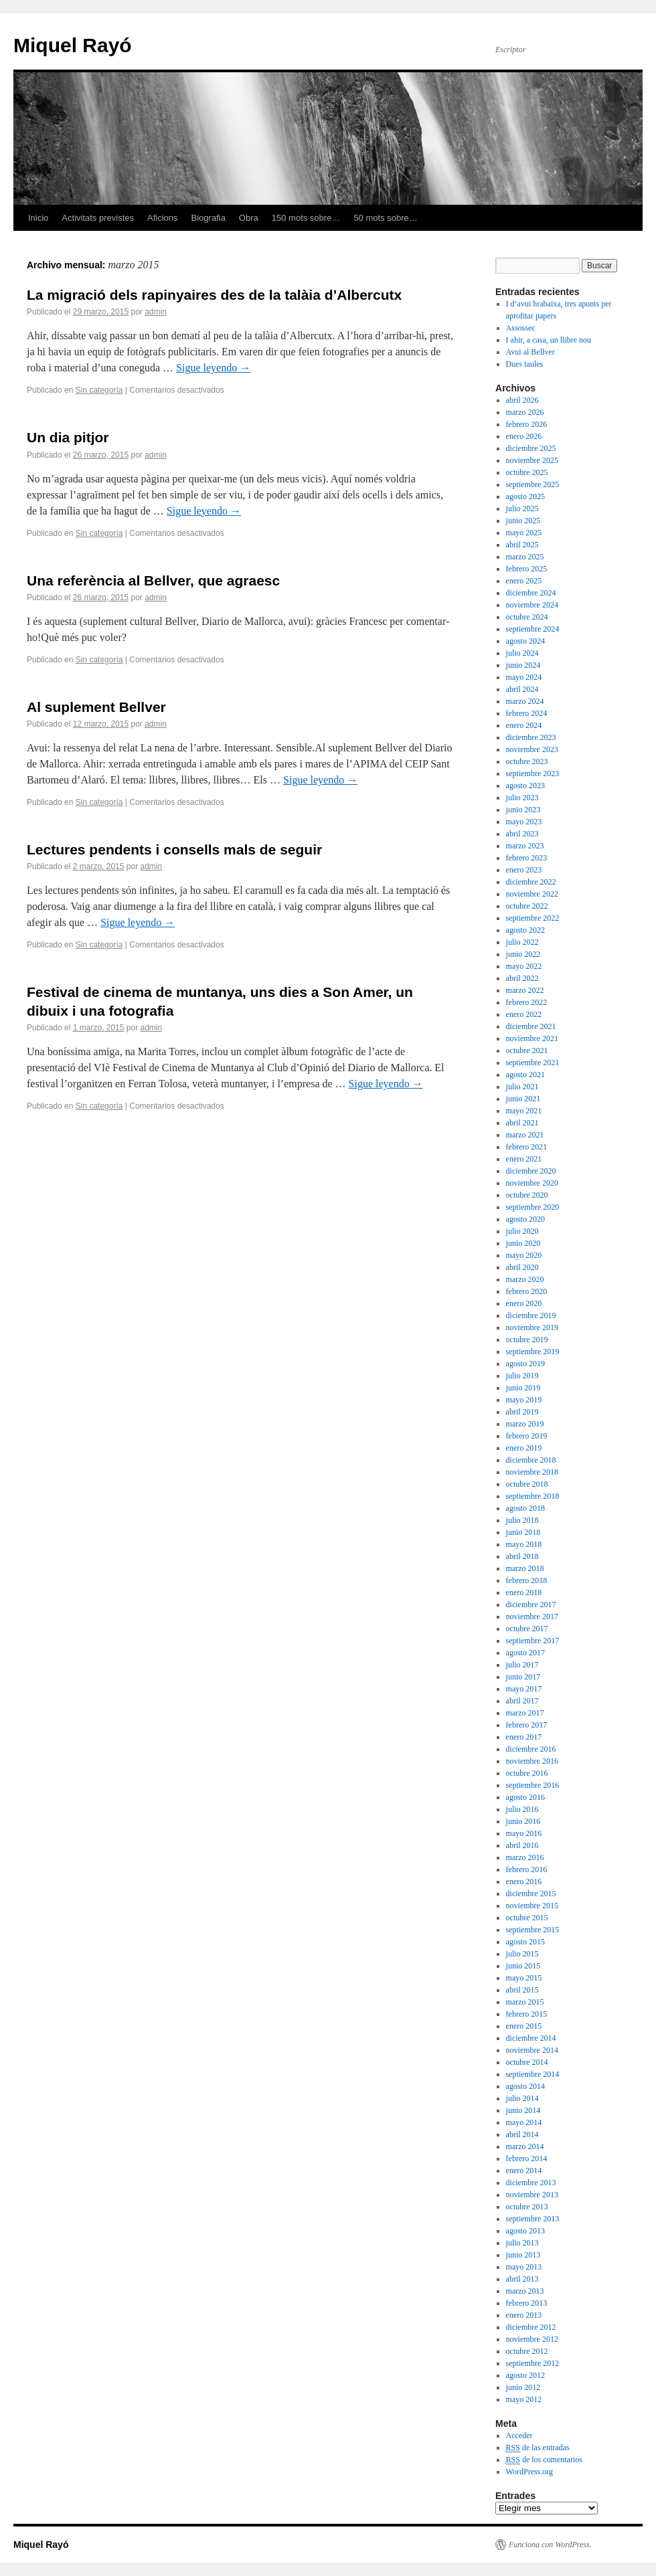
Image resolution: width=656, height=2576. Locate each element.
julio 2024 (522, 653)
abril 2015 (522, 1990)
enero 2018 (524, 1592)
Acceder (519, 2435)
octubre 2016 (527, 1773)
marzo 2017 (525, 1713)
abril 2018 (522, 1556)
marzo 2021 (525, 1134)
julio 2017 (522, 1664)
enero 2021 (524, 1159)
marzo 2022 (525, 990)
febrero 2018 (527, 1580)
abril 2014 (522, 2134)
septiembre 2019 (533, 1351)
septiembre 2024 (533, 629)
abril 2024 (522, 689)
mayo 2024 (524, 677)
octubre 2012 (527, 2351)
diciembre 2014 (531, 2038)
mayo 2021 (524, 1110)
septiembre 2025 (533, 484)
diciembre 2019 (531, 1315)
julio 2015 (522, 1953)
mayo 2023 (524, 821)
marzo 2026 (525, 412)
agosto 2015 (525, 1941)
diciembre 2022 (531, 882)
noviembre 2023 (532, 749)
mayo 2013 (524, 2267)
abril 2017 (522, 1701)
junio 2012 (523, 2387)
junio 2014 (523, 2110)
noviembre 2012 (532, 2339)
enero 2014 (524, 2170)
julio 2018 (522, 1520)
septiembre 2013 (533, 2218)
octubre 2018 (527, 1484)
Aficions (162, 218)
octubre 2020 (527, 1195)
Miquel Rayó (72, 45)
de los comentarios (544, 2460)
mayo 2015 (524, 1978)
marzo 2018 (525, 1568)
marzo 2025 (525, 556)
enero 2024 (524, 725)
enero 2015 (524, 2026)
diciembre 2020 (531, 1171)
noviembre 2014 (532, 2050)
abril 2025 (522, 544)
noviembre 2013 (532, 2194)
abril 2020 (522, 1267)
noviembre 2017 (532, 1616)
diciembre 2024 (531, 592)
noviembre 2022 (532, 894)
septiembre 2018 (533, 1496)
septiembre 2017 (533, 1640)
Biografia (208, 218)
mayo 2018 (524, 1544)
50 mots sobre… (385, 218)
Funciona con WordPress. (550, 2544)
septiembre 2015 (533, 1929)
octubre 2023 (527, 761)
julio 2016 (522, 1809)
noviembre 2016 (532, 1761)
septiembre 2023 (533, 773)
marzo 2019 (525, 1424)
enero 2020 (524, 1303)
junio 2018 (523, 1532)
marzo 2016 (525, 1857)
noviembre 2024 (532, 605)
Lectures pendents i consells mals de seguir (174, 849)
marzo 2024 (525, 701)
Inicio (38, 218)
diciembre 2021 (531, 1026)
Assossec (521, 328)
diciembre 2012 (531, 2327)
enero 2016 (524, 1881)
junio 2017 (523, 1676)
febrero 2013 (527, 2303)
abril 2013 (522, 2279)
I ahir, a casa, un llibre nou (548, 340)
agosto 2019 (525, 1363)
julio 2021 (522, 1086)
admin (156, 311)
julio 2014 (522, 2098)
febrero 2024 (527, 713)
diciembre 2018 (531, 1460)
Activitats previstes (98, 218)
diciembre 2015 (531, 1893)
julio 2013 (522, 2242)
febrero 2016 (527, 1869)
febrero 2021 (527, 1147)
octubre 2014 (527, 2062)
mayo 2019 (524, 1399)
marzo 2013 (525, 2291)
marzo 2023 (525, 845)
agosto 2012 (525, 2375)
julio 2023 (522, 797)
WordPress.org (529, 2471)
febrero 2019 (527, 1436)
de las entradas (538, 2448)
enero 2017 (524, 1737)
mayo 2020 (524, 1255)
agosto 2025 (525, 496)
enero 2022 (524, 1014)
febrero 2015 (527, 2014)
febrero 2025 (527, 568)
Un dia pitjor (68, 437)
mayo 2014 (524, 2122)
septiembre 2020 (533, 1207)
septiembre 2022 (533, 918)
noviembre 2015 (532, 1905)
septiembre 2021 (533, 1062)
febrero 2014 (527, 2158)
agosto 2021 (525, 1074)
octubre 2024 (527, 617)
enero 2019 (524, 1448)
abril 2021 (522, 1122)
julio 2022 (522, 942)
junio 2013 (523, 2255)
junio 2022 (523, 954)
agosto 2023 (525, 785)
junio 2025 (523, 520)
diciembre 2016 (531, 1749)
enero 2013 (524, 2315)
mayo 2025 (524, 532)
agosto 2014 (525, 2086)
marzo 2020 (525, 1279)
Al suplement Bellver (96, 707)
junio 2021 (523, 1098)
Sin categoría (99, 390)
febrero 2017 (527, 1725)
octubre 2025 (527, 472)
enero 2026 (524, 436)
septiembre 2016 (533, 1785)
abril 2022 (522, 978)
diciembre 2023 (531, 737)
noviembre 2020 (532, 1183)
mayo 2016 (524, 1833)
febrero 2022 (527, 1002)
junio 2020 (523, 1243)
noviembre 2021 (532, 1038)
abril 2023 (522, 833)
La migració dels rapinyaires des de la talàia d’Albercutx (214, 294)
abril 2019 (522, 1411)
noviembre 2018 (532, 1472)
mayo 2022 (524, 966)
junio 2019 (523, 1387)
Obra (248, 218)
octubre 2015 (527, 1917)
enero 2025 (524, 580)
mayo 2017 (524, 1688)
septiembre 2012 (533, 2363)
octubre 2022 (527, 906)
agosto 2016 (525, 1797)
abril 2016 (522, 1845)
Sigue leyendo (213, 367)
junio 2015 (523, 1965)
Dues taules (525, 364)
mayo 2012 (524, 2399)
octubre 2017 (527, 1628)
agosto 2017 (525, 1652)
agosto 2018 (525, 1508)
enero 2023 (524, 870)
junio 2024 (523, 665)
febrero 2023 (527, 857)
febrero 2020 (527, 1291)
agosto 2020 (525, 1219)
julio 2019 (522, 1375)
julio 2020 (522, 1231)
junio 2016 (523, 1821)
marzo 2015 (525, 2002)
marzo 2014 (525, 2146)
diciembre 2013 (531, 2182)
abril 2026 (522, 400)
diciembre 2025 (531, 448)
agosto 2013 (525, 2230)
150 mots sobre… (306, 218)
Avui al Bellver (530, 352)
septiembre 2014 (533, 2074)
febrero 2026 (527, 424)
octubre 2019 (527, 1339)
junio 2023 (523, 809)
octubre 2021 (527, 1050)
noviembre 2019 (532, 1327)
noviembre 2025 (532, 460)
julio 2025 (522, 508)
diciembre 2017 (531, 1604)
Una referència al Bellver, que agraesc (153, 580)
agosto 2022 (525, 930)
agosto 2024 (525, 641)
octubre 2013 (527, 2206)
